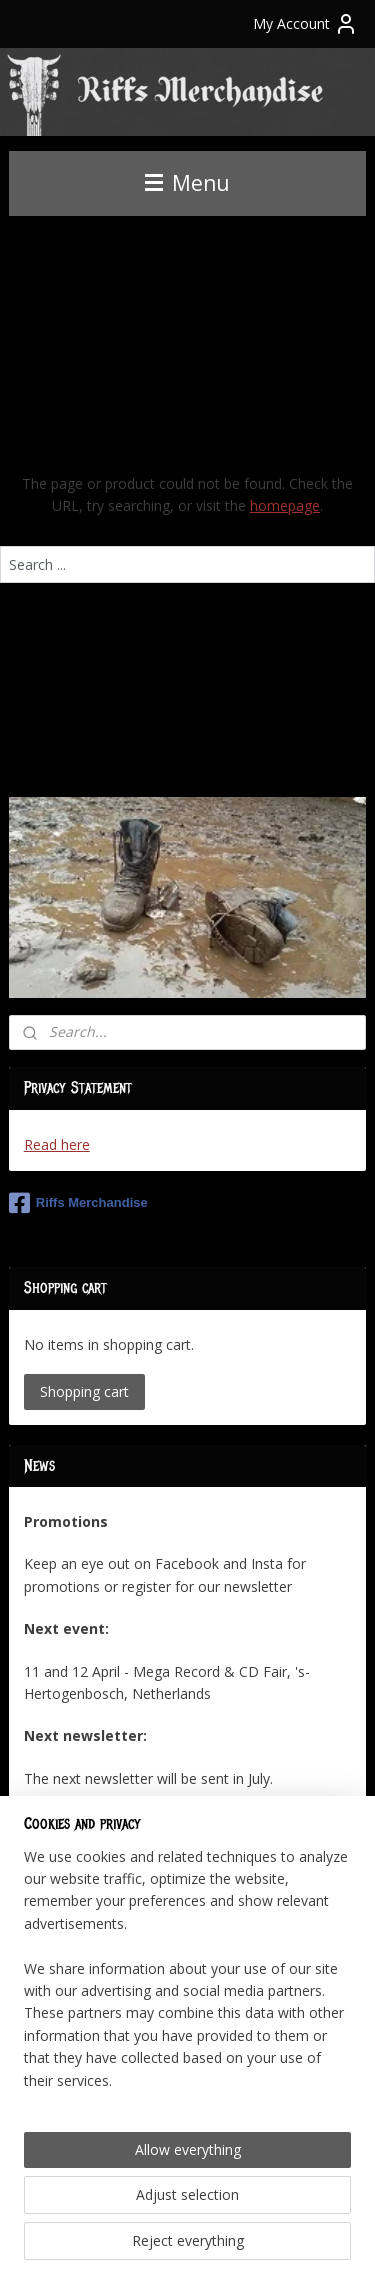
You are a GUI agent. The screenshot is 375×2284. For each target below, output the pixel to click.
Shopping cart (84, 1391)
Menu (187, 183)
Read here (57, 1144)
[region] (187, 1977)
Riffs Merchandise (78, 1203)
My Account (305, 24)
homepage (285, 505)
